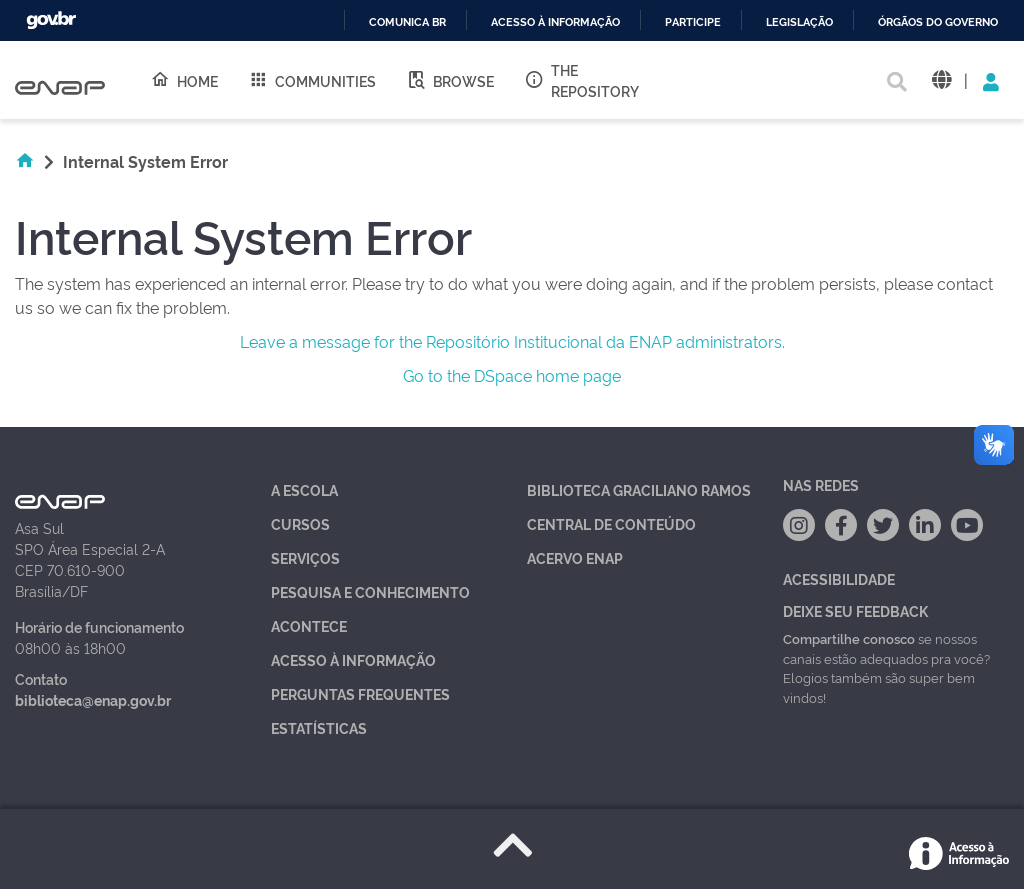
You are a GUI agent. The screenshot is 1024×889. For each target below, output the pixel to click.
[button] (941, 80)
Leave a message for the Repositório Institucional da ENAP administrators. (512, 341)
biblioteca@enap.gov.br (93, 699)
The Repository (581, 80)
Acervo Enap (575, 557)
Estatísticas (319, 727)
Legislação (799, 22)
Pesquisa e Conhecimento (370, 591)
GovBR (51, 20)
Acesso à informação (555, 22)
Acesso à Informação (353, 659)
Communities (312, 80)
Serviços (305, 557)
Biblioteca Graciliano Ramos (639, 489)
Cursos (300, 523)
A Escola (304, 489)
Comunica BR (407, 22)
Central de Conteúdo (611, 523)
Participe (693, 22)
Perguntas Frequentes (360, 693)
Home (184, 80)
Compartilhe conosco (849, 638)
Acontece (309, 625)
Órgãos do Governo (938, 22)
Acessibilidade (839, 578)
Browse (450, 80)
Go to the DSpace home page (512, 375)
